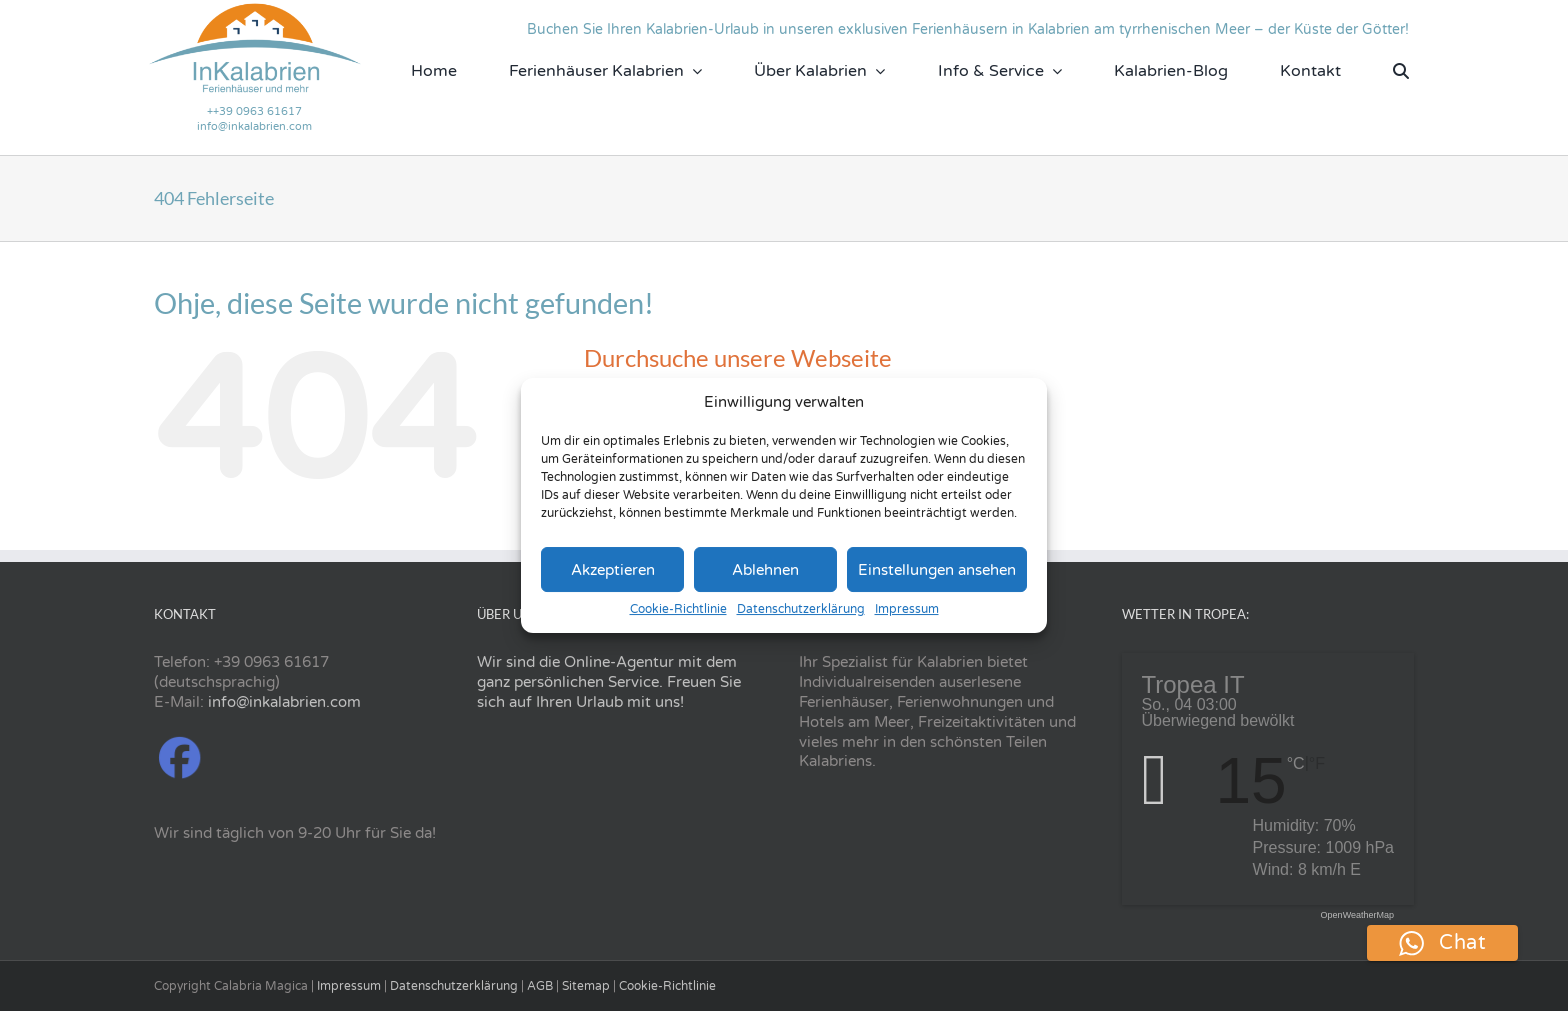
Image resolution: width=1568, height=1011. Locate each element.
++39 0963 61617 (254, 111)
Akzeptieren (613, 570)
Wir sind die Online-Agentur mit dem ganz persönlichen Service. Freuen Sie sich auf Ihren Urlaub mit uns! (609, 682)
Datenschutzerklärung (801, 609)
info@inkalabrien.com (254, 126)
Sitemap (586, 986)
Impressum (907, 609)
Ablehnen (765, 570)
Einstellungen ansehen (937, 570)
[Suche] (1401, 71)
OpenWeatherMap (1357, 915)
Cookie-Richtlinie (678, 609)
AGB (540, 986)
